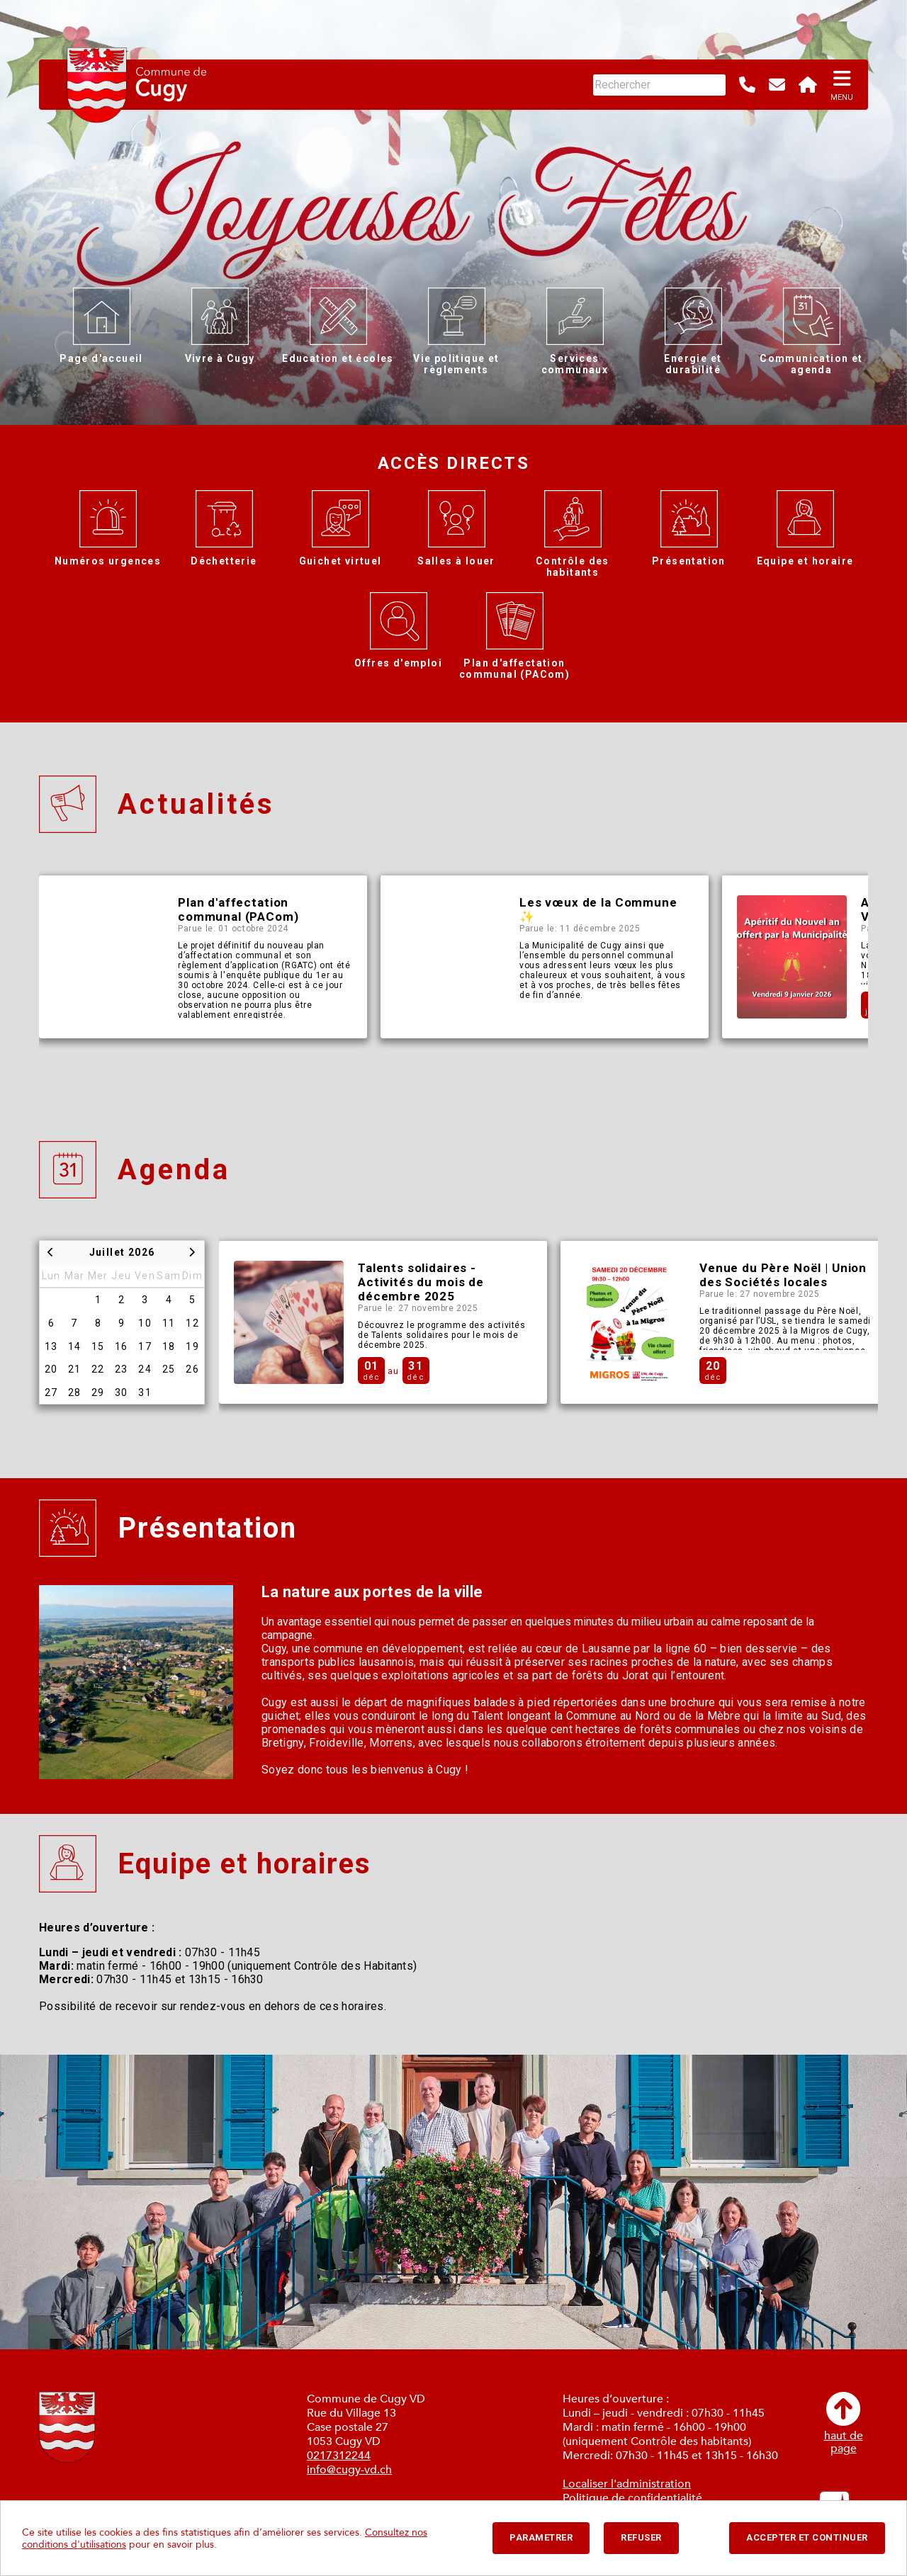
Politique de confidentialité (632, 2498)
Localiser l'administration (627, 2484)
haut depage (843, 2423)
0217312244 (339, 2455)
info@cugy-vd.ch (349, 2470)
